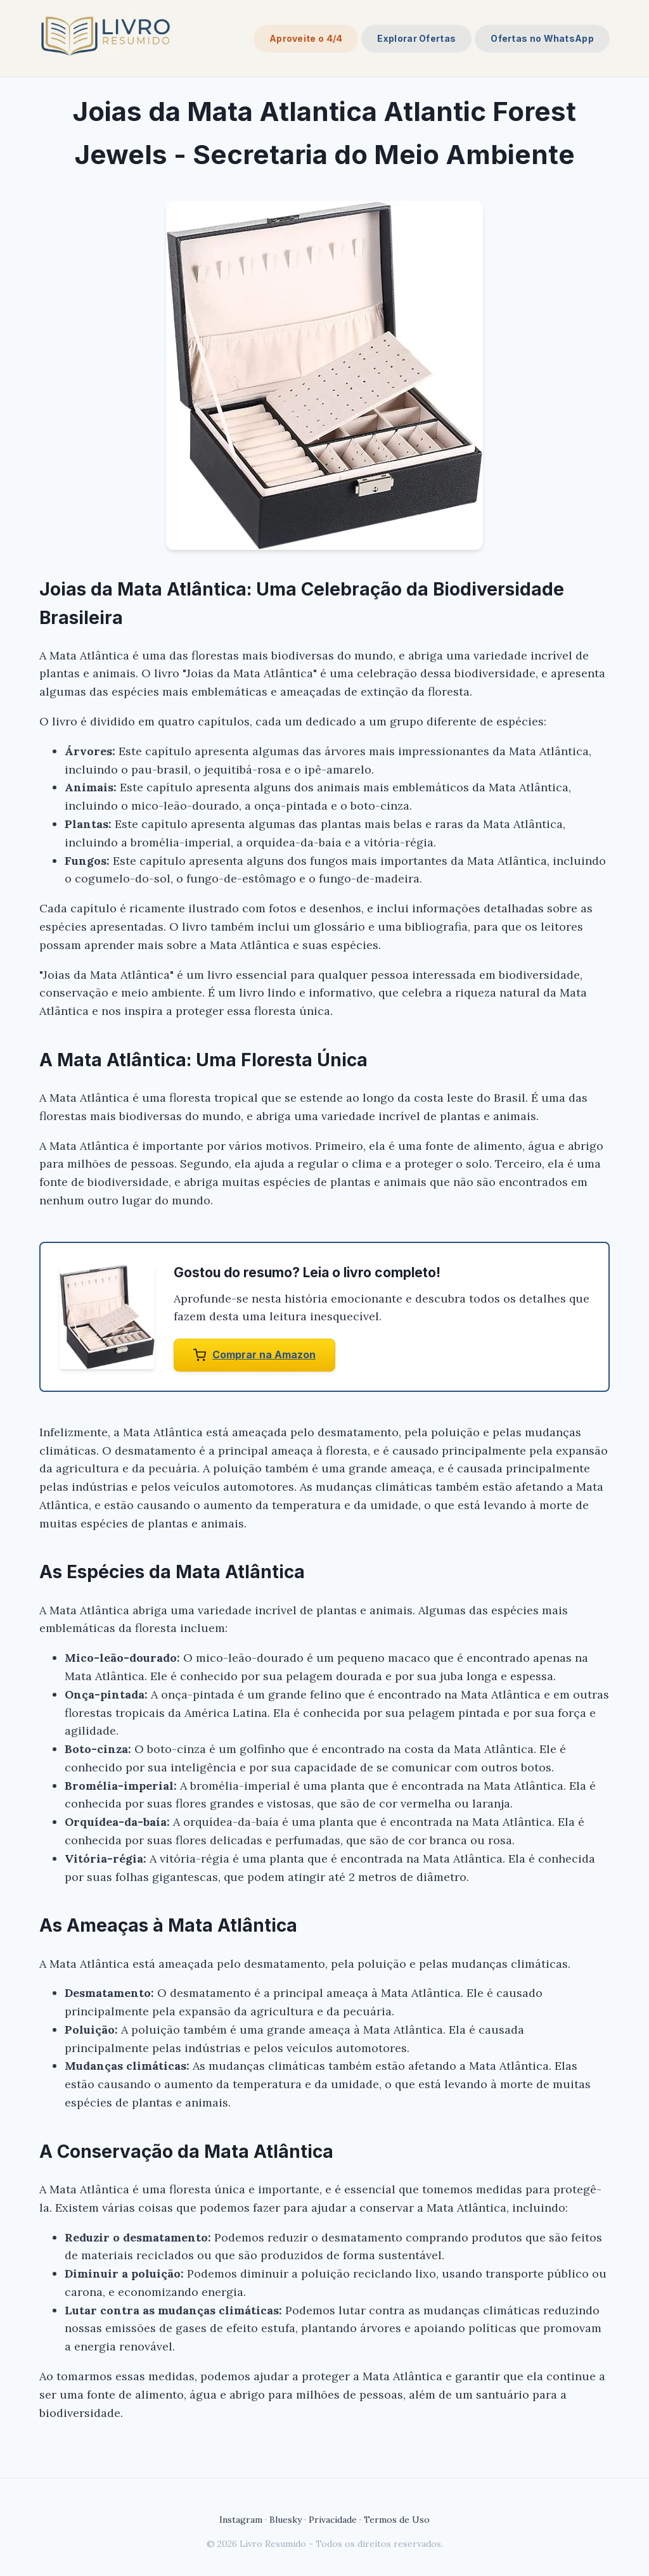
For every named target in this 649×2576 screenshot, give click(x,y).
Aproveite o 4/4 (306, 38)
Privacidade (333, 2519)
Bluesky (285, 2519)
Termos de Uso (397, 2519)
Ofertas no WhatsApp (542, 38)
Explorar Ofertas (416, 38)
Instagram (240, 2519)
